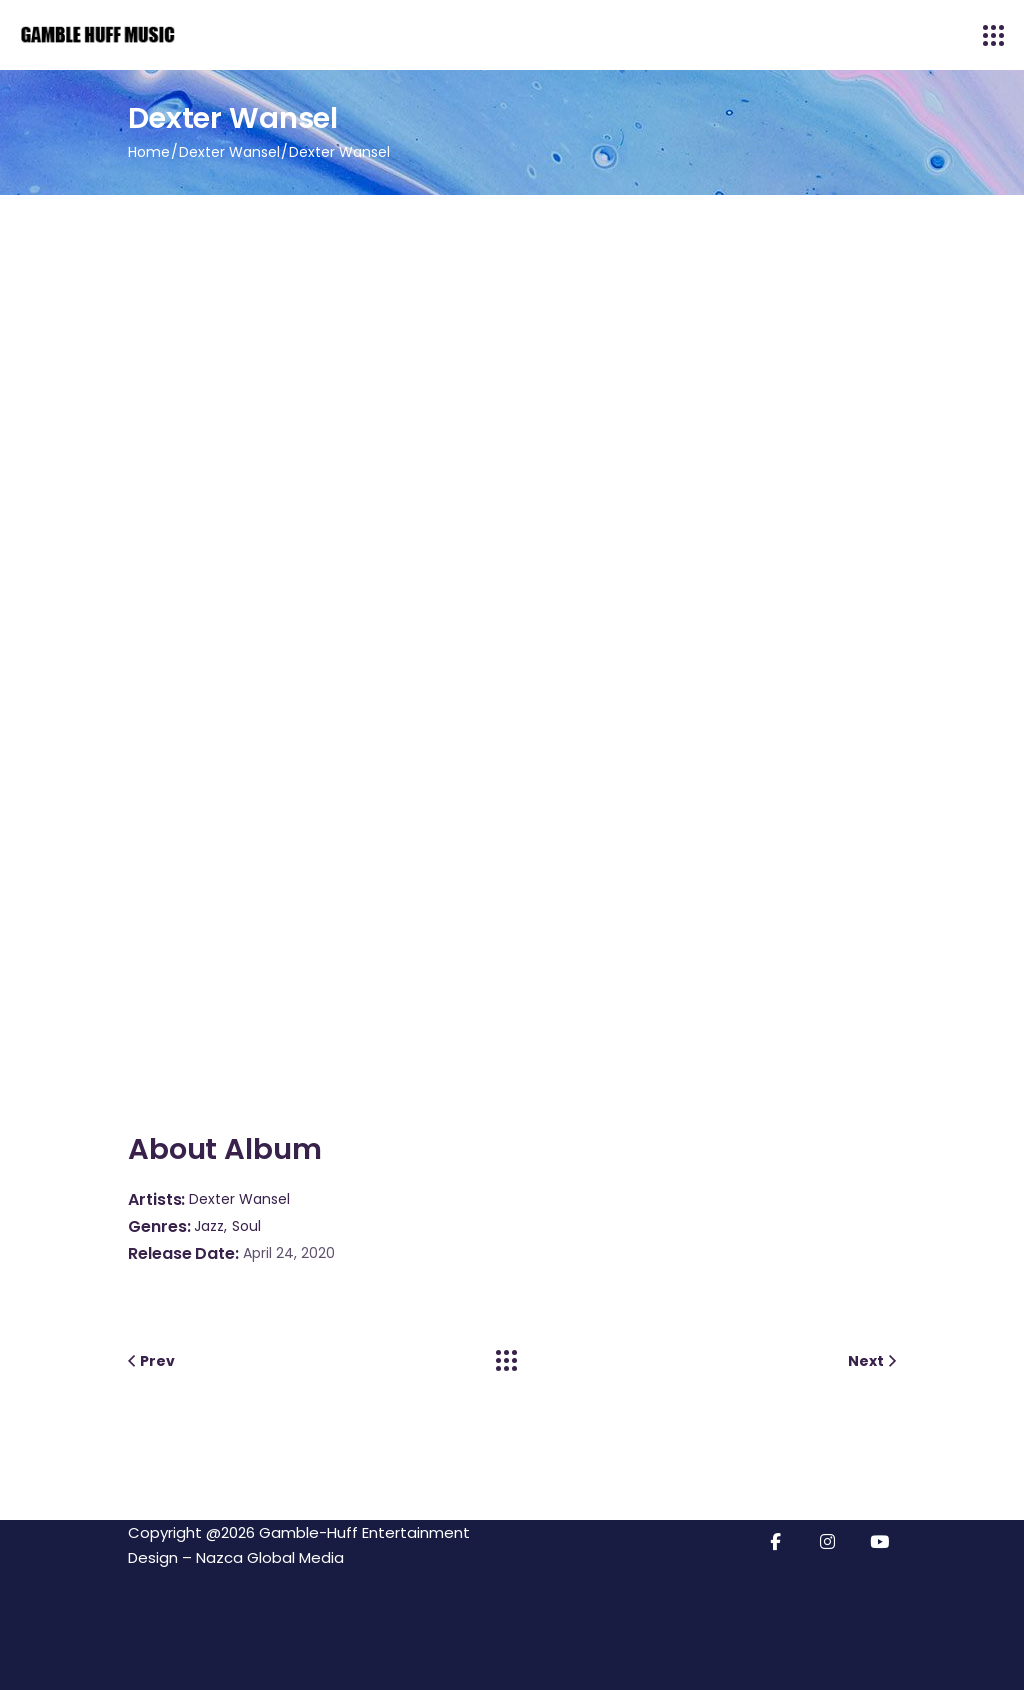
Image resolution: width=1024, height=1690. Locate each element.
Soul (246, 1226)
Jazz (209, 1226)
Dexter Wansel (239, 1199)
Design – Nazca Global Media (236, 1557)
